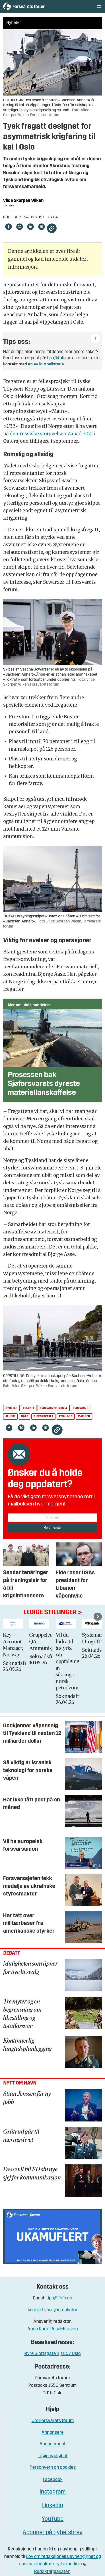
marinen (84, 1416)
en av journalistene (46, 364)
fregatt (28, 1408)
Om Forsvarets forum (53, 2421)
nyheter (11, 1408)
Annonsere (53, 2432)
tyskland (65, 1416)
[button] (98, 1617)
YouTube (52, 2519)
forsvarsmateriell (53, 1408)
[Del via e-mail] (41, 228)
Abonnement (53, 2444)
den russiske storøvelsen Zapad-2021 (51, 434)
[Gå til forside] (24, 6)
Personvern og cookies (53, 2467)
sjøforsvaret (43, 1416)
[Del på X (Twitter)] (19, 228)
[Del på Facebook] (8, 228)
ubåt (24, 1416)
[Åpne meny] (99, 6)
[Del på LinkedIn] (30, 228)
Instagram (53, 2492)
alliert (10, 1416)
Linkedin (52, 2506)
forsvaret (80, 1408)
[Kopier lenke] (52, 228)
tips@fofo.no (59, 358)
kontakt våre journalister (52, 2310)
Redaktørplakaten (52, 2571)
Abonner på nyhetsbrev (53, 2533)
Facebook (53, 2479)
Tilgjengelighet (53, 2456)
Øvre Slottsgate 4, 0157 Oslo (52, 2353)
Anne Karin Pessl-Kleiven (52, 2329)
